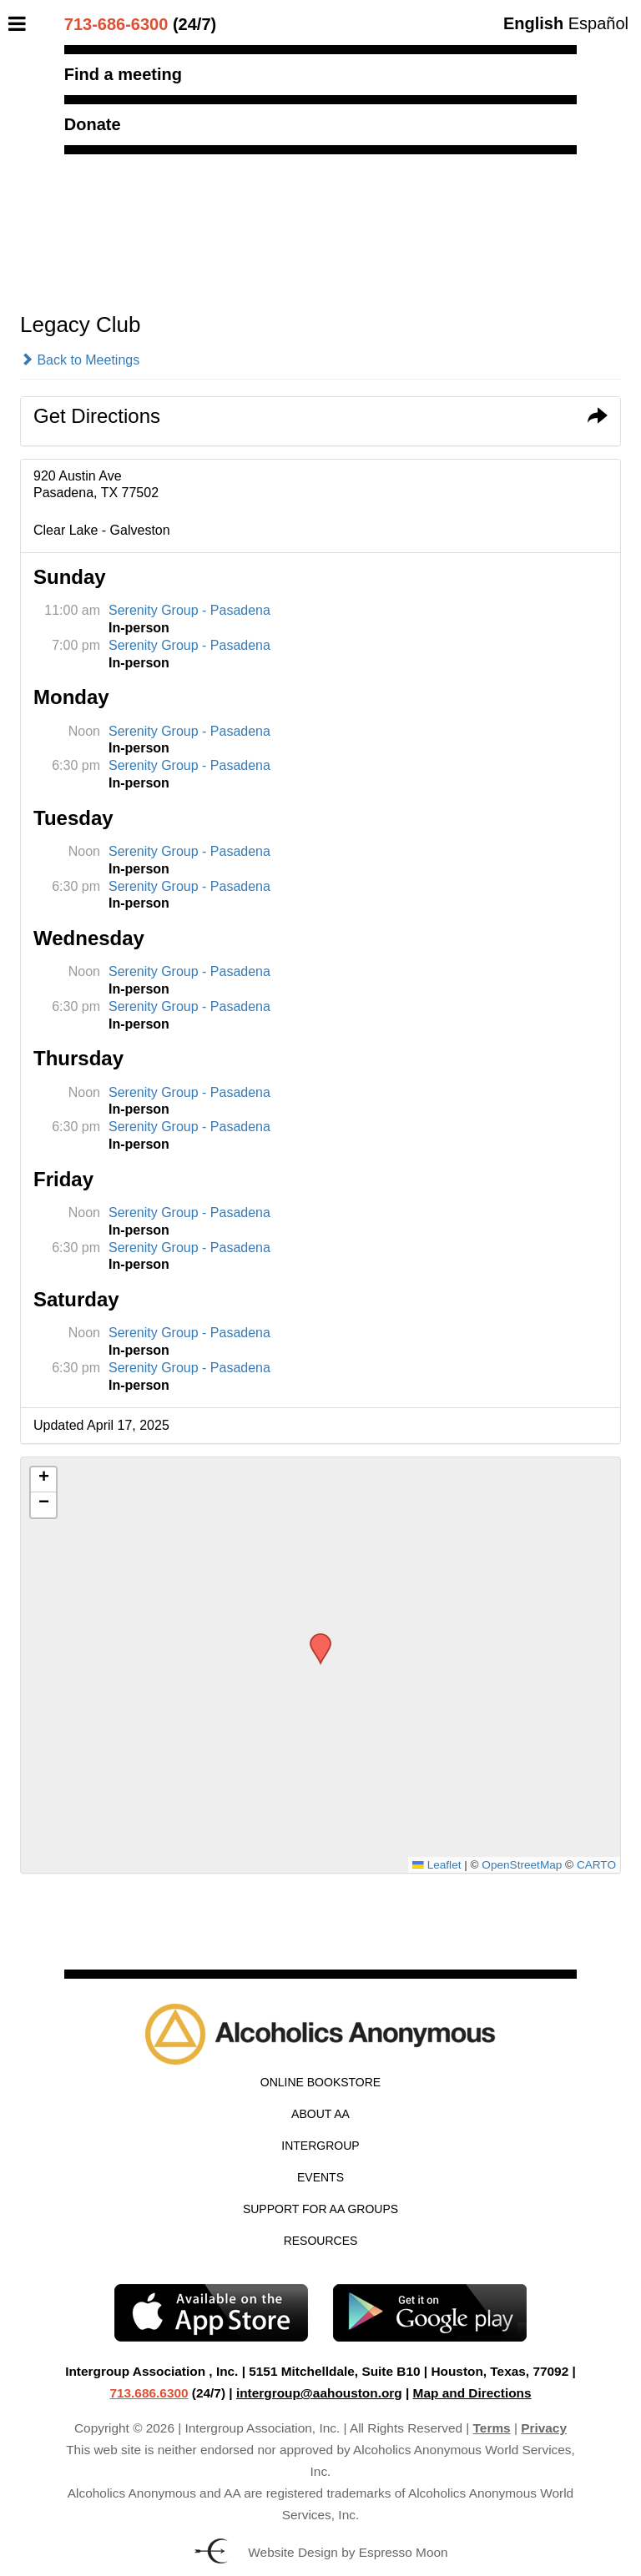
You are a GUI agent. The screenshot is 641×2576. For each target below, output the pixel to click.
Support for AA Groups (320, 2209)
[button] (315, 1638)
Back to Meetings (79, 360)
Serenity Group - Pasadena (189, 610)
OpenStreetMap (522, 1865)
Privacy (544, 2428)
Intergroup (320, 2145)
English (533, 23)
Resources (321, 2240)
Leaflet (436, 1865)
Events (320, 2177)
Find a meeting (123, 74)
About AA (320, 2114)
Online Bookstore (320, 2082)
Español (598, 23)
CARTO (596, 1865)
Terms (492, 2428)
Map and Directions (472, 2393)
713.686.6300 (148, 2393)
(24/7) (140, 24)
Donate (92, 124)
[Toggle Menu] (21, 23)
